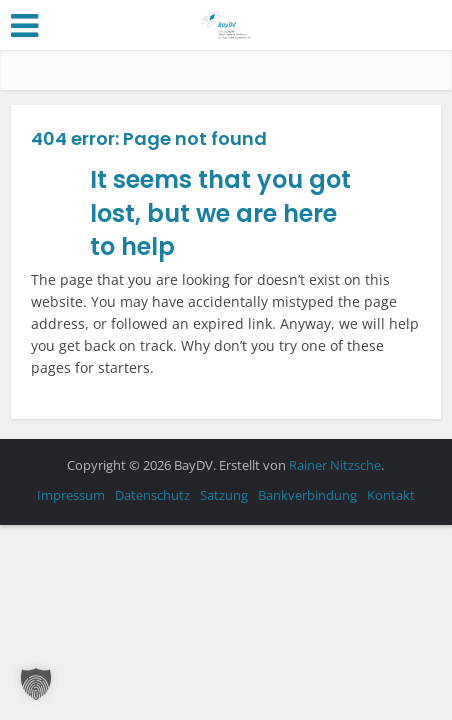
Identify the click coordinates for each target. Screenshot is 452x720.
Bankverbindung (307, 495)
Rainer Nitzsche (335, 465)
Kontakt (391, 495)
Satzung (224, 495)
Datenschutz (152, 495)
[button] (36, 684)
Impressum (71, 495)
